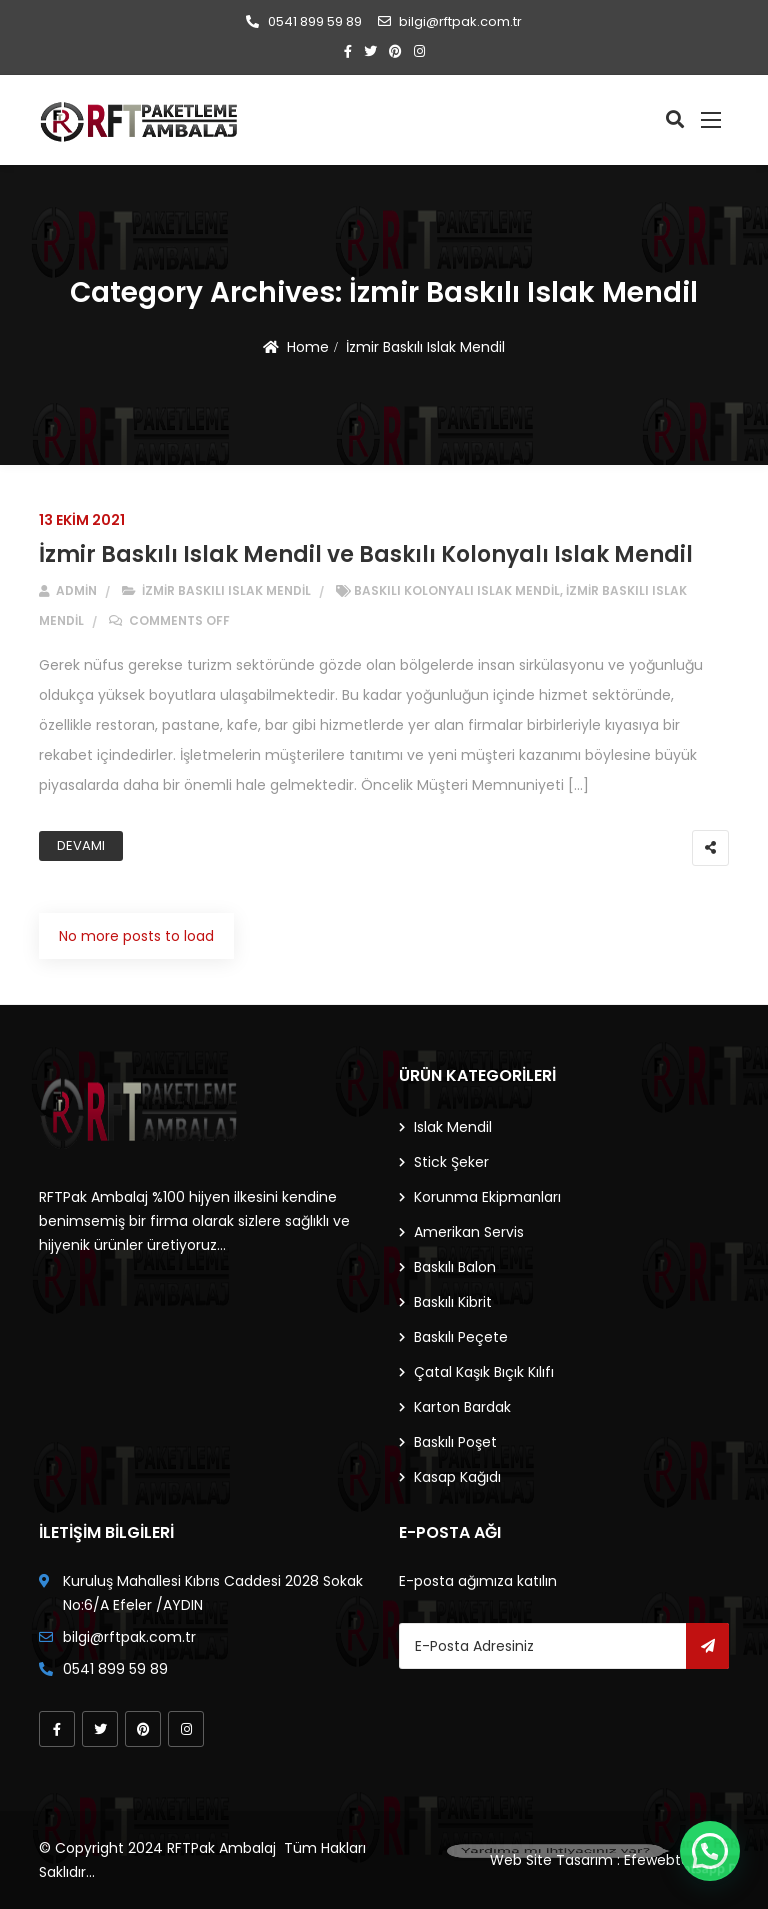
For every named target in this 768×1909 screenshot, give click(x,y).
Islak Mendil (453, 1127)
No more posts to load (136, 936)
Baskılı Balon (455, 1267)
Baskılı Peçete (461, 1337)
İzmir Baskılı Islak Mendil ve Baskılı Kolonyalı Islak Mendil (366, 554)
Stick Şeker (451, 1162)
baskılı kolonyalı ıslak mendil (457, 590)
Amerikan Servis (469, 1232)
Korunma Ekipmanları (487, 1197)
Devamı (81, 845)
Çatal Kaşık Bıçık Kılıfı (484, 1372)
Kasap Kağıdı (457, 1477)
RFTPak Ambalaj (221, 1848)
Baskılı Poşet (455, 1442)
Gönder (707, 1646)
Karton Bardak (462, 1407)
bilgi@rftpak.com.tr (450, 21)
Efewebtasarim (676, 1860)
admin (68, 590)
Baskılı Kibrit (453, 1302)
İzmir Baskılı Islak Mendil (425, 347)
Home (308, 347)
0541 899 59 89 (303, 21)
